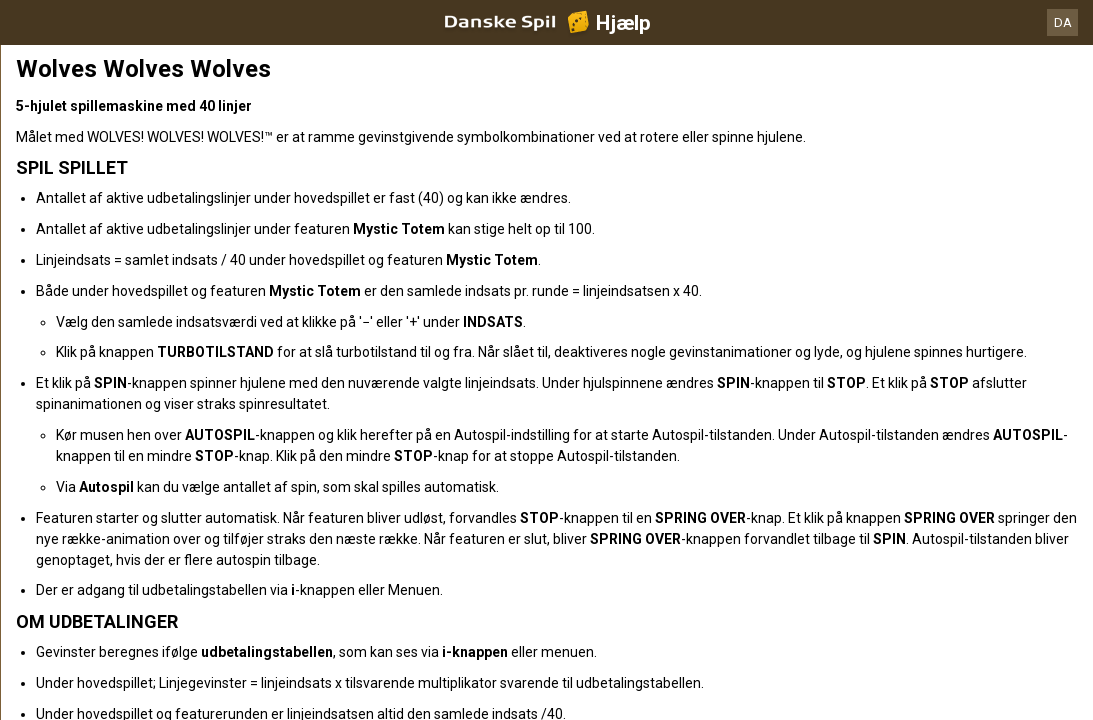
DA (1063, 22)
